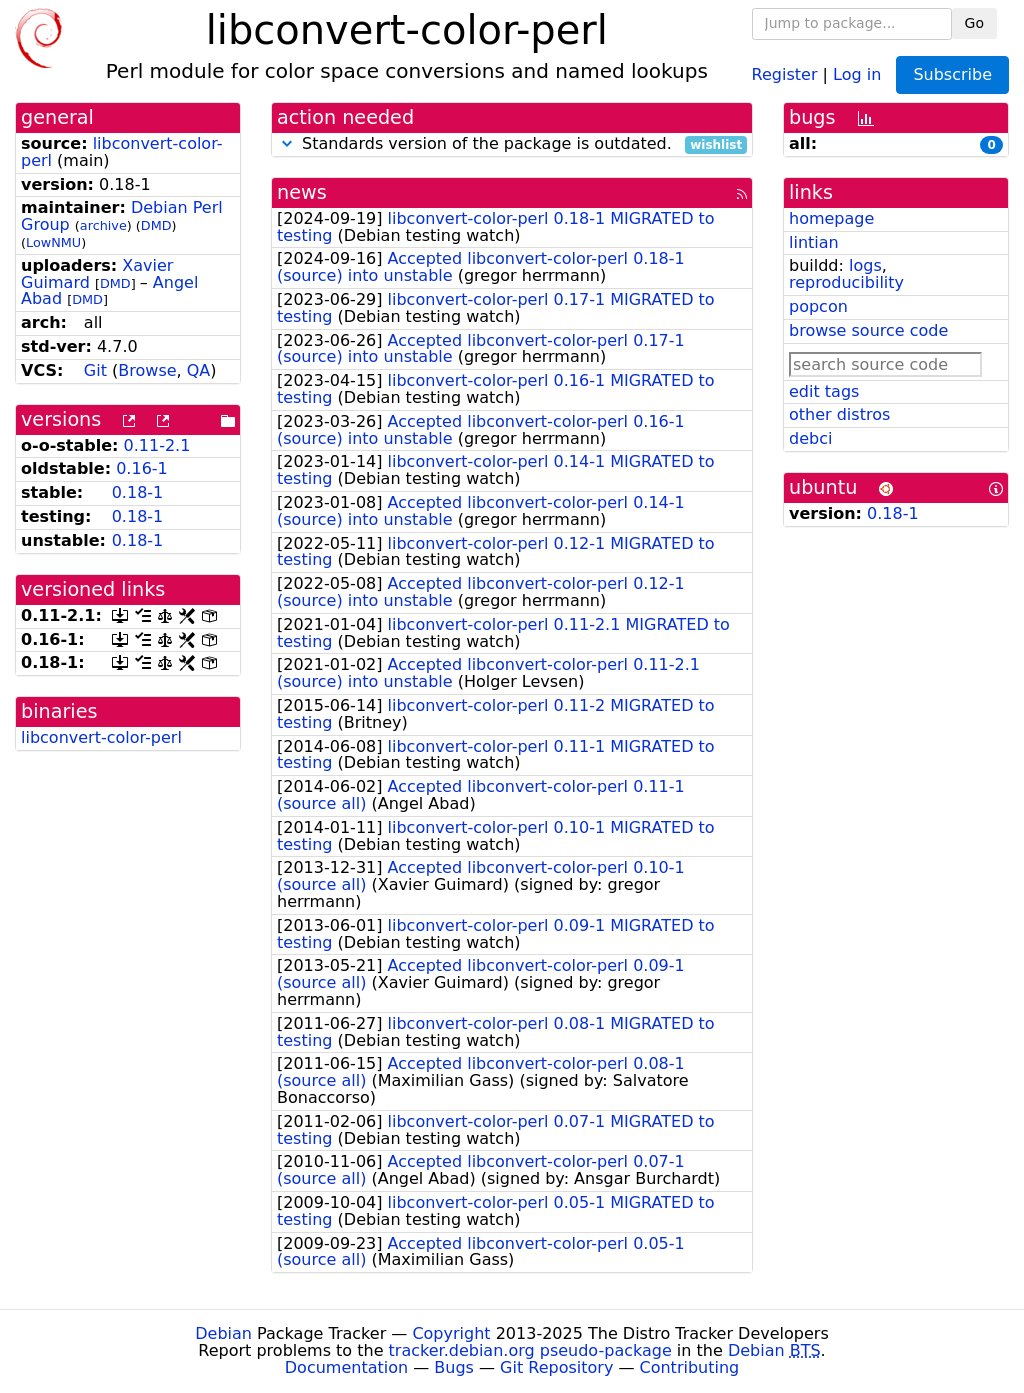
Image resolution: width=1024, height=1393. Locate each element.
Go (974, 23)
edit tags (824, 391)
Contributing (690, 1367)
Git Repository (556, 1367)
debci (810, 438)
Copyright (451, 1333)
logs (865, 265)
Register (785, 73)
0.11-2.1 (157, 445)
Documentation (346, 1367)
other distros (839, 414)
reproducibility (846, 282)
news (302, 192)
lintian (814, 242)
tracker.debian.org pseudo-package (530, 1350)
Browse (147, 370)
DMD (156, 225)
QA (199, 370)
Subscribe (952, 74)
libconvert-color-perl (121, 152)
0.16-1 (142, 468)
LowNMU (53, 242)
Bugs (454, 1367)
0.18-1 (138, 492)
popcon (818, 306)
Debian (223, 1333)
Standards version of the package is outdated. (512, 144)
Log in (857, 73)
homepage (831, 218)
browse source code (868, 330)
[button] (287, 143)
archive (103, 225)
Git (95, 370)
